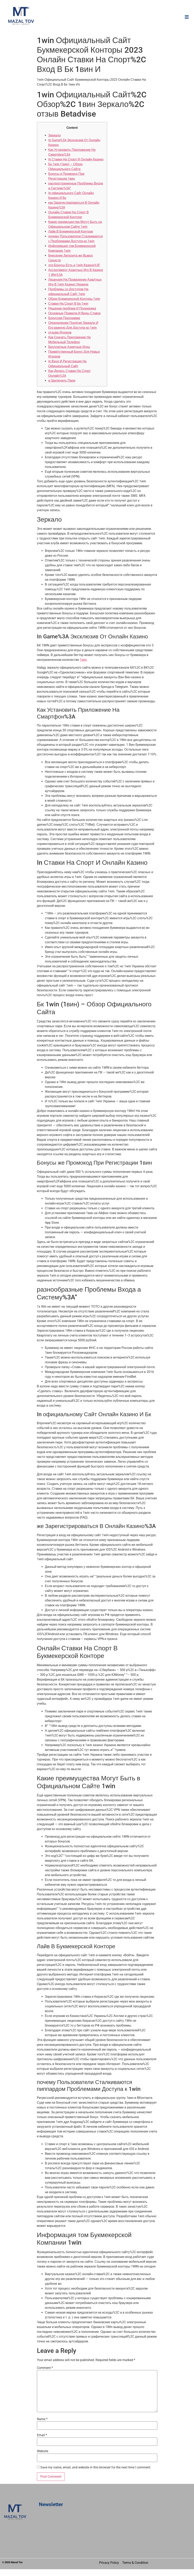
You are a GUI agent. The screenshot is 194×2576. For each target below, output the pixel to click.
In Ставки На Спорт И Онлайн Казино (76, 159)
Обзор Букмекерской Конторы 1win (74, 299)
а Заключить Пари (61, 380)
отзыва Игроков (60, 332)
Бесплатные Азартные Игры (69, 347)
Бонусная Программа (64, 318)
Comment (45, 2367)
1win (83, 660)
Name (42, 2419)
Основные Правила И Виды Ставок (74, 313)
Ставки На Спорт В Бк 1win (68, 303)
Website (42, 2451)
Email (42, 2435)
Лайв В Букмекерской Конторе (70, 231)
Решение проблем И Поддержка (72, 308)
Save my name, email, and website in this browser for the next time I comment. (95, 2467)
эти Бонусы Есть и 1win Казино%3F (74, 265)
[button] (116, 17)
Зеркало (54, 135)
